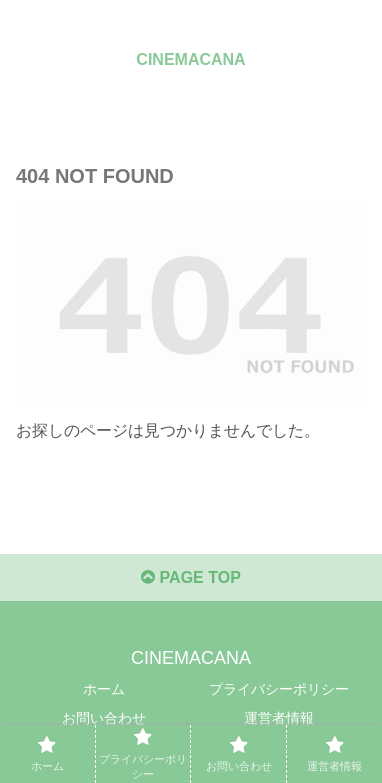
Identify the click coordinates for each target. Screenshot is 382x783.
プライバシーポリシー (279, 689)
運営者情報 (279, 718)
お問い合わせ (104, 718)
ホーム (104, 689)
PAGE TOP (191, 577)
